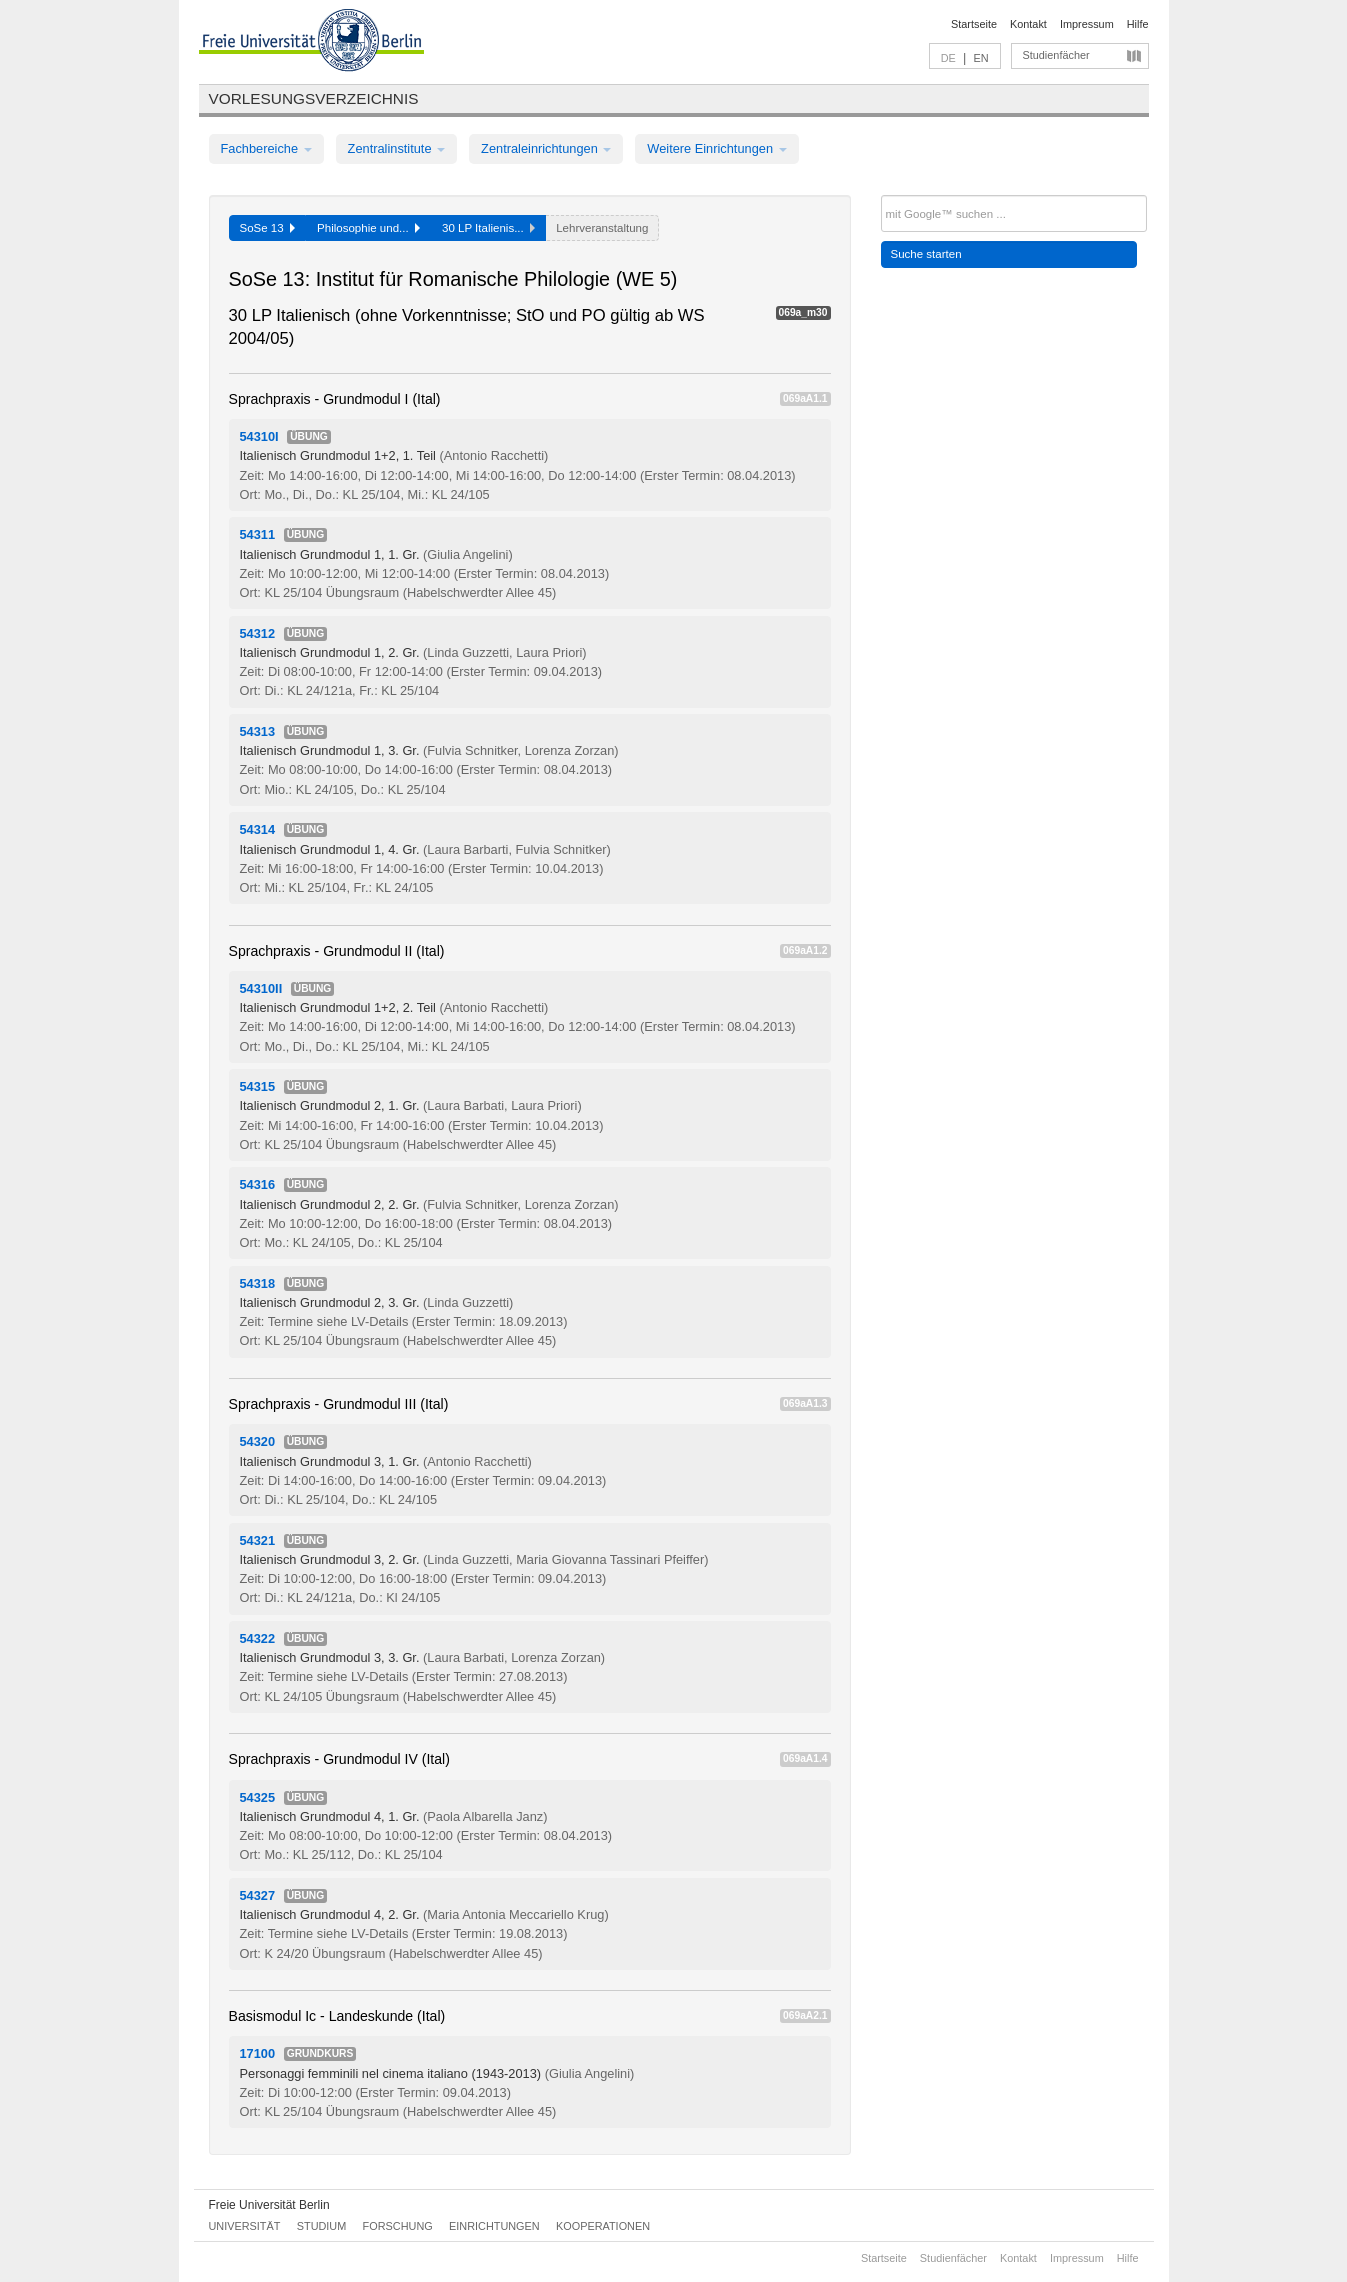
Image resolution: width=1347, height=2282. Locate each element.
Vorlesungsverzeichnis (314, 98)
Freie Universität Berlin (269, 2205)
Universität (245, 2226)
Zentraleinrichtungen (546, 148)
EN (980, 58)
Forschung (398, 2226)
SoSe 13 (268, 228)
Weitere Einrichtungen (716, 148)
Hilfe (1138, 24)
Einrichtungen (494, 2226)
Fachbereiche (266, 148)
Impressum (1087, 24)
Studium (322, 2226)
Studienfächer (1056, 55)
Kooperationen (603, 2226)
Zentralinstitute (397, 148)
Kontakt (1028, 24)
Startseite (974, 24)
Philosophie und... (368, 228)
